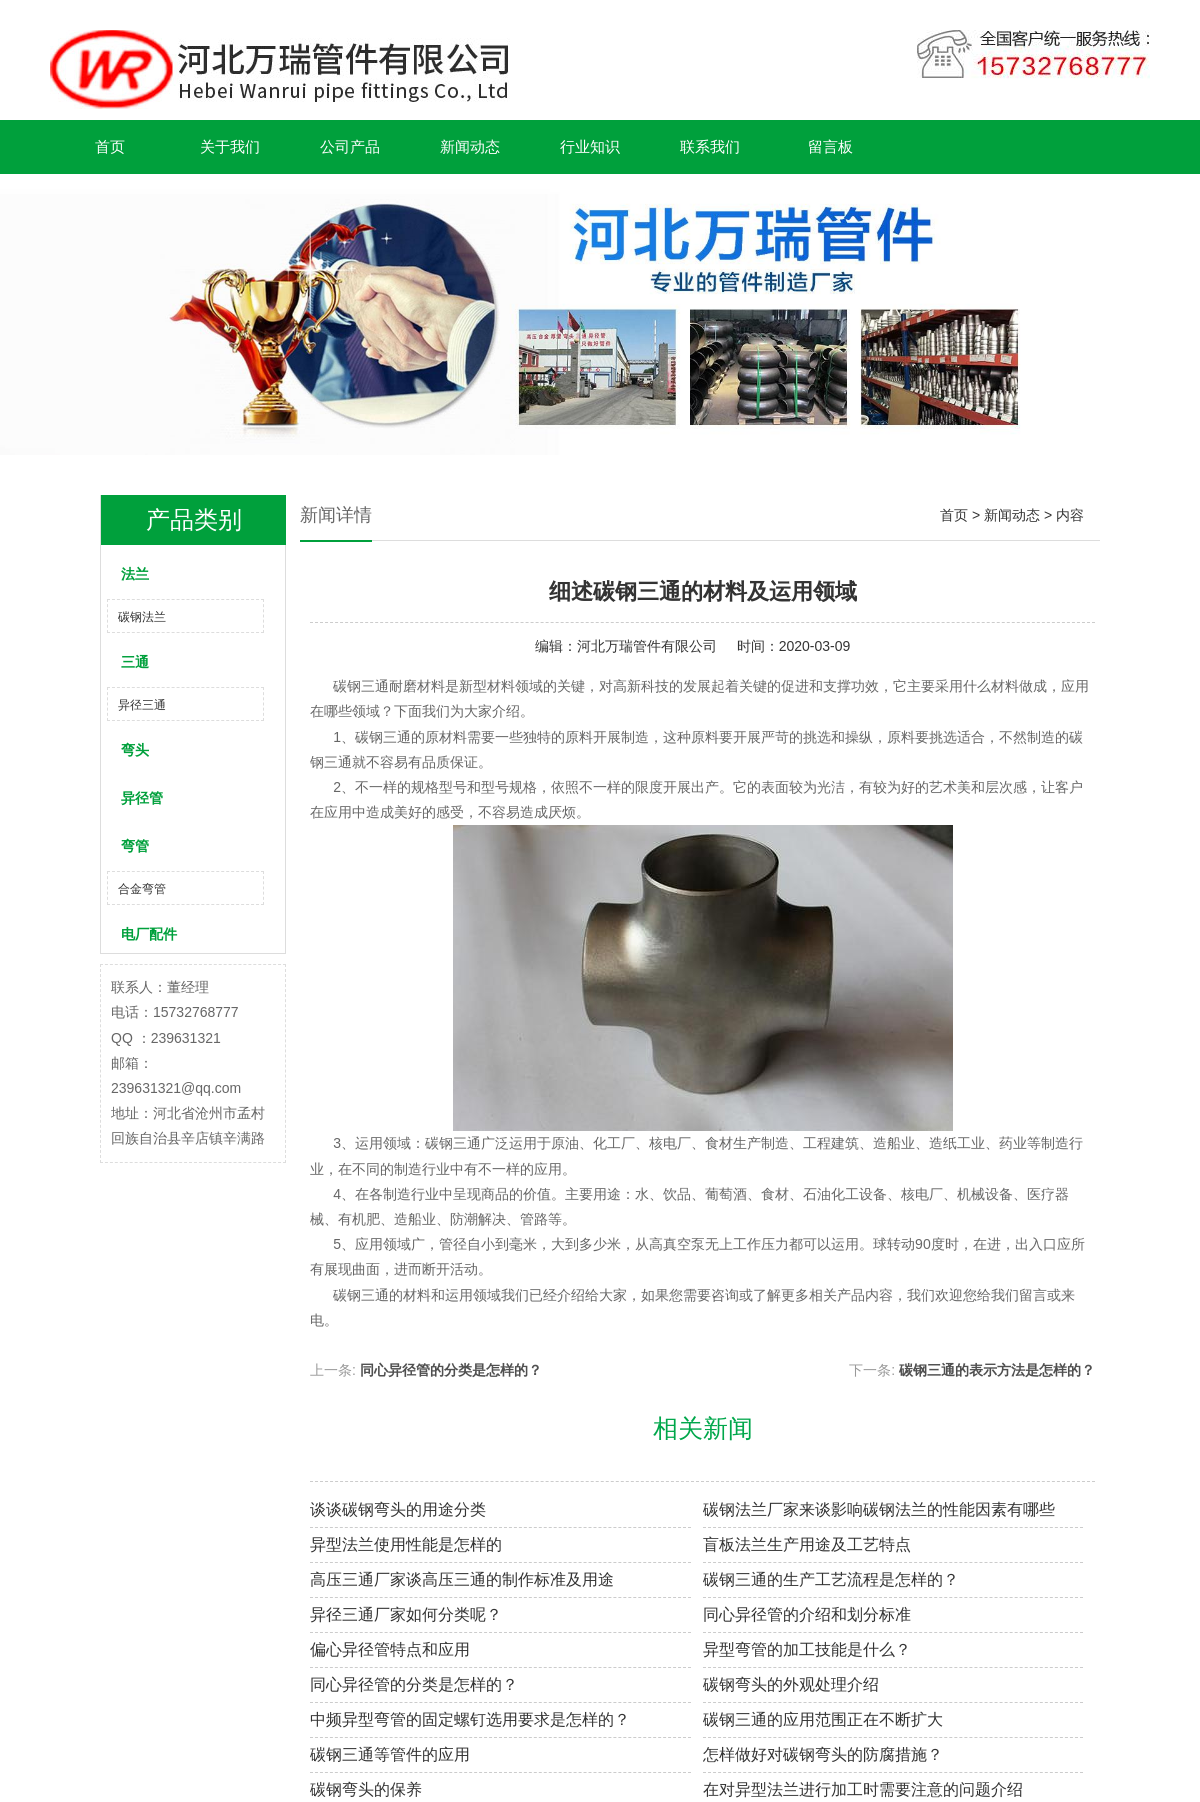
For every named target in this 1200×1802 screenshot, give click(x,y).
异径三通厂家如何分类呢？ (406, 1614)
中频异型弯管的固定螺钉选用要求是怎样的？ (470, 1719)
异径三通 (142, 705)
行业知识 (590, 146)
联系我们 (710, 146)
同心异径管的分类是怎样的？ (451, 1370)
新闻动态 (470, 146)
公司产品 (350, 146)
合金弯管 (142, 889)
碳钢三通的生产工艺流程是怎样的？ (831, 1579)
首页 (110, 146)
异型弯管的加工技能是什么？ (807, 1649)
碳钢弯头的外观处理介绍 (791, 1684)
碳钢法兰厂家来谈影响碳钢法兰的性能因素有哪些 (879, 1509)
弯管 (135, 846)
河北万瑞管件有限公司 (647, 646)
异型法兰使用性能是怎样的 (406, 1544)
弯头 (135, 750)
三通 (135, 662)
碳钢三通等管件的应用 (390, 1754)
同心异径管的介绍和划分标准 (807, 1614)
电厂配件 (149, 934)
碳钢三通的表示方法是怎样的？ (997, 1370)
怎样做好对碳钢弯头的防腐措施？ (823, 1754)
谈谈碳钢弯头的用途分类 (398, 1509)
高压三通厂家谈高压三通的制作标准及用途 (462, 1579)
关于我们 (230, 146)
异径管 (142, 798)
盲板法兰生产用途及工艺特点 (807, 1544)
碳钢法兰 (142, 617)
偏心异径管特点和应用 (390, 1649)
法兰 (135, 574)
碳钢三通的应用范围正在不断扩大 (823, 1719)
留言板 (830, 146)
